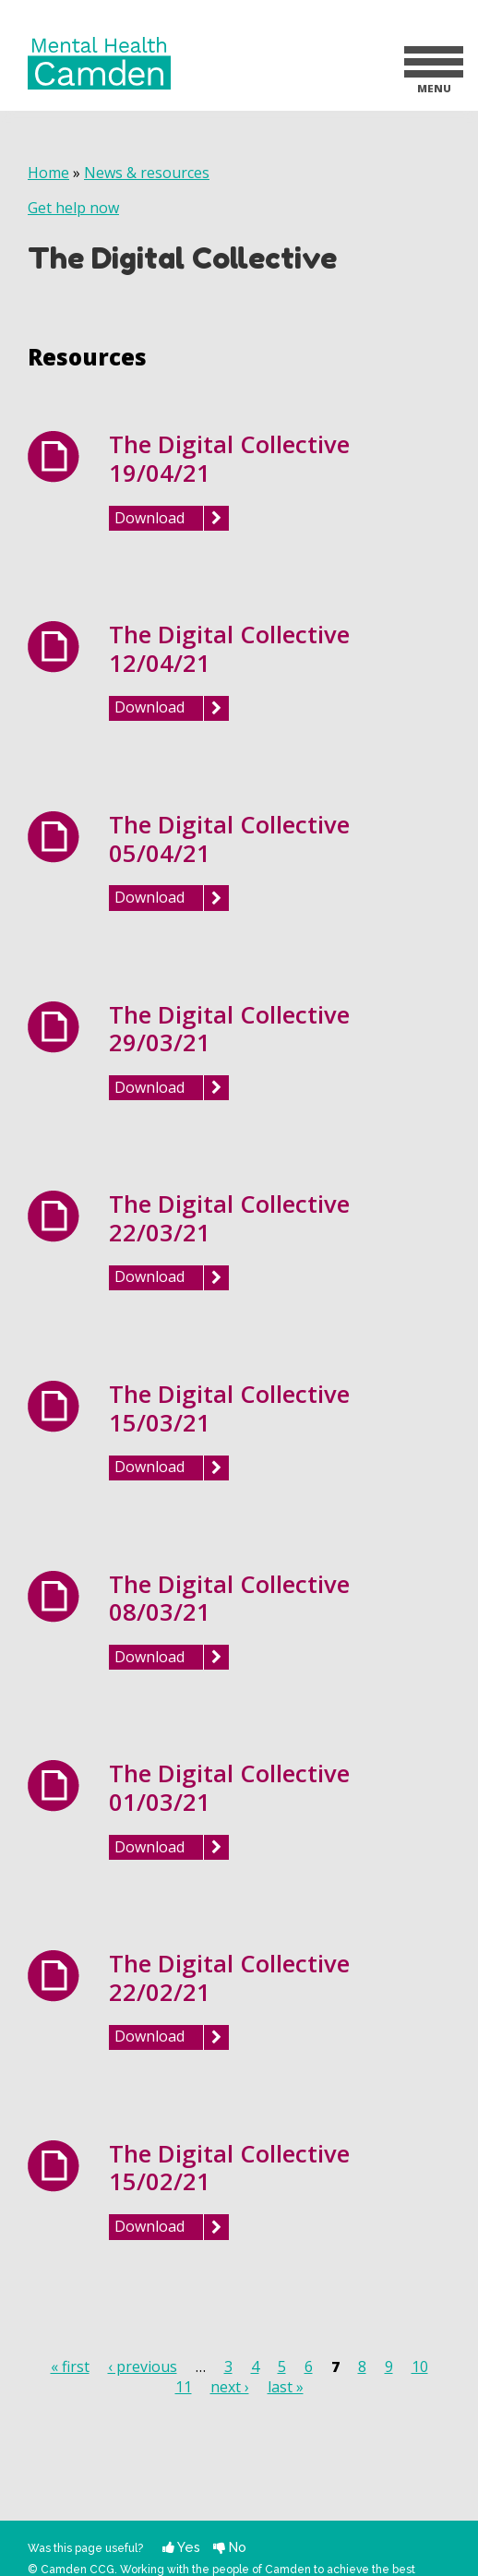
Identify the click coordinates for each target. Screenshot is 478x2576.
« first (70, 2366)
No (229, 2547)
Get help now (73, 208)
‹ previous (142, 2366)
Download (149, 518)
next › (229, 2387)
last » (286, 2387)
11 (183, 2387)
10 (420, 2366)
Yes (181, 2547)
